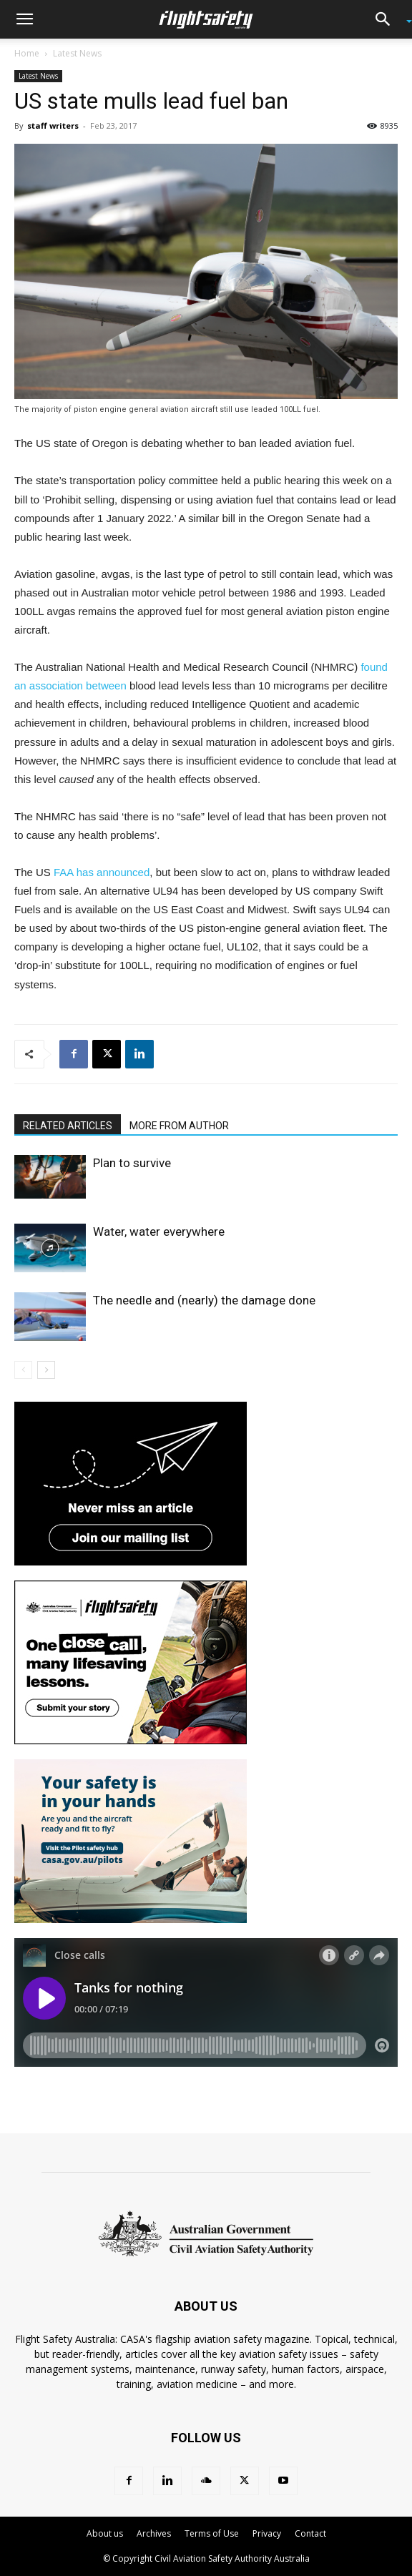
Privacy (266, 2533)
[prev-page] (23, 1370)
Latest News (77, 53)
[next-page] (46, 1370)
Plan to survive (132, 1163)
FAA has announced (101, 872)
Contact (310, 2533)
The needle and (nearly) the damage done (204, 1300)
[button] (24, 19)
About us (105, 2533)
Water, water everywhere (159, 1231)
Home (26, 53)
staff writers (53, 125)
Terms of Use (212, 2533)
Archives (154, 2533)
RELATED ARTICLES (67, 1125)
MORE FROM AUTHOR (179, 1125)
